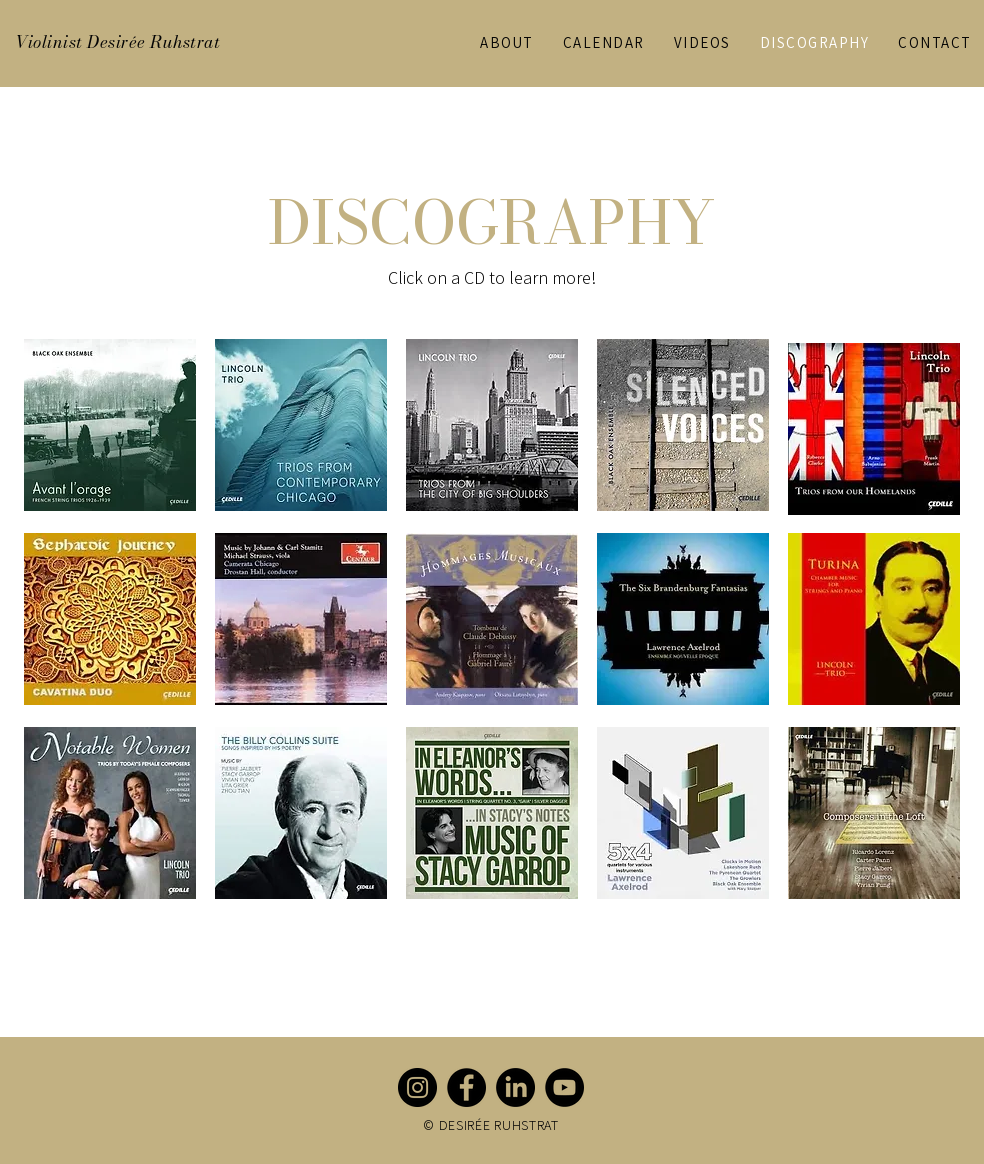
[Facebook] (466, 1087)
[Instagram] (417, 1087)
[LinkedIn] (515, 1087)
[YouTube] (564, 1087)
